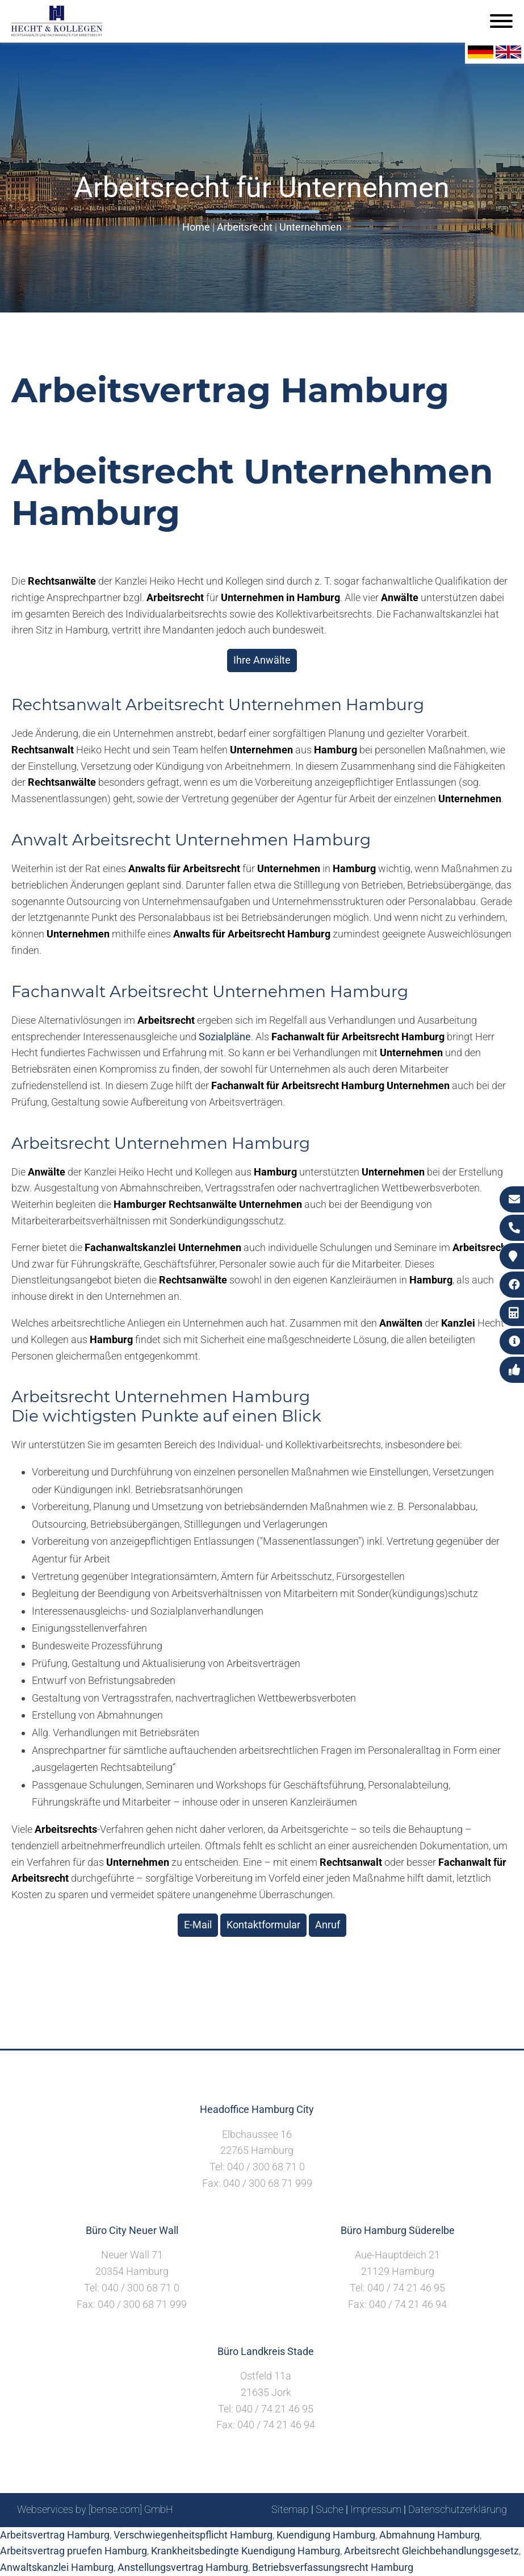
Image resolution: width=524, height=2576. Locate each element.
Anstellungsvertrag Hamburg (183, 2567)
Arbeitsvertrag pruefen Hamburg (73, 2551)
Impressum (375, 2509)
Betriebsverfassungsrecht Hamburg (332, 2567)
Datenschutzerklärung (457, 2509)
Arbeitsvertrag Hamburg (55, 2535)
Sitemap (290, 2509)
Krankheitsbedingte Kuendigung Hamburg (245, 2551)
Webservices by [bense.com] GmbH (95, 2509)
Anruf (327, 1925)
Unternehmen (310, 227)
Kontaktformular (263, 1925)
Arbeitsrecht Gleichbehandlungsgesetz (431, 2551)
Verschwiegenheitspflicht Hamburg (193, 2535)
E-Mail (198, 1925)
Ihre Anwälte (262, 660)
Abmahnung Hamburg (429, 2535)
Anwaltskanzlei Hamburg (57, 2567)
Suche (329, 2509)
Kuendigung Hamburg (325, 2535)
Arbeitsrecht (245, 227)
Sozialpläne (225, 1037)
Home (196, 227)
